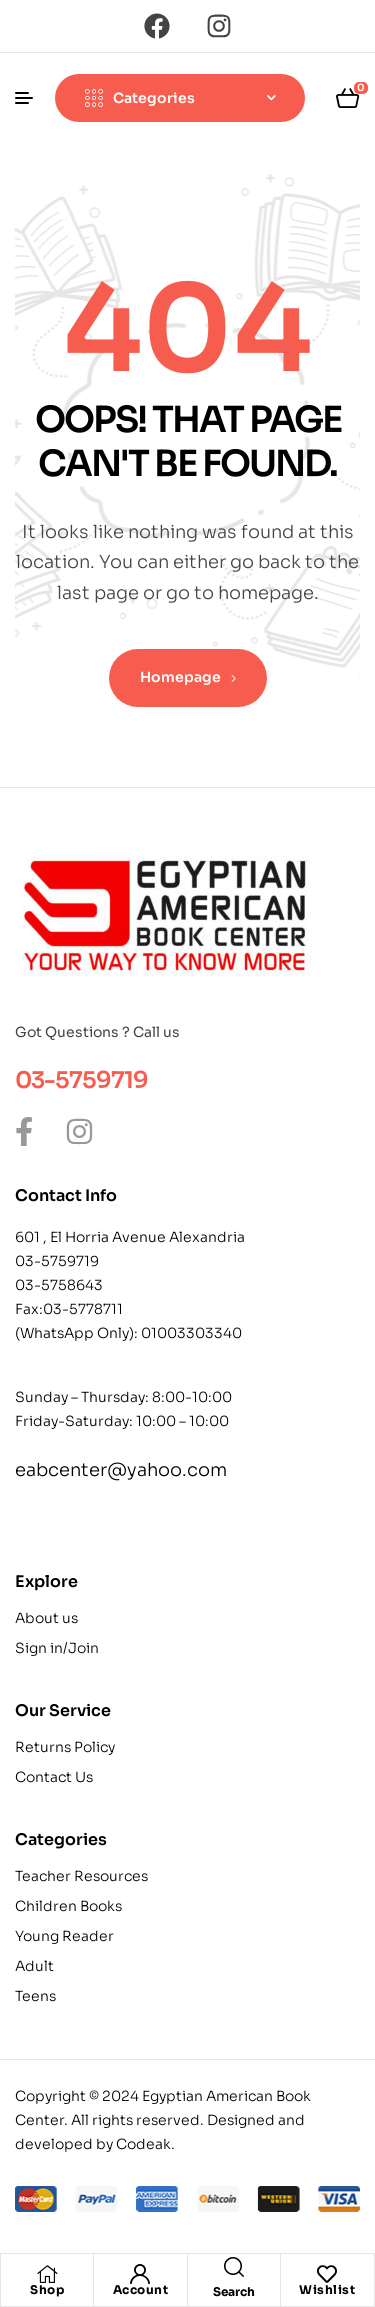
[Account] (140, 2274)
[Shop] (47, 2274)
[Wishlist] (327, 2274)
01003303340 (191, 1333)
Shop (47, 2289)
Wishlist (327, 2289)
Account (141, 2289)
